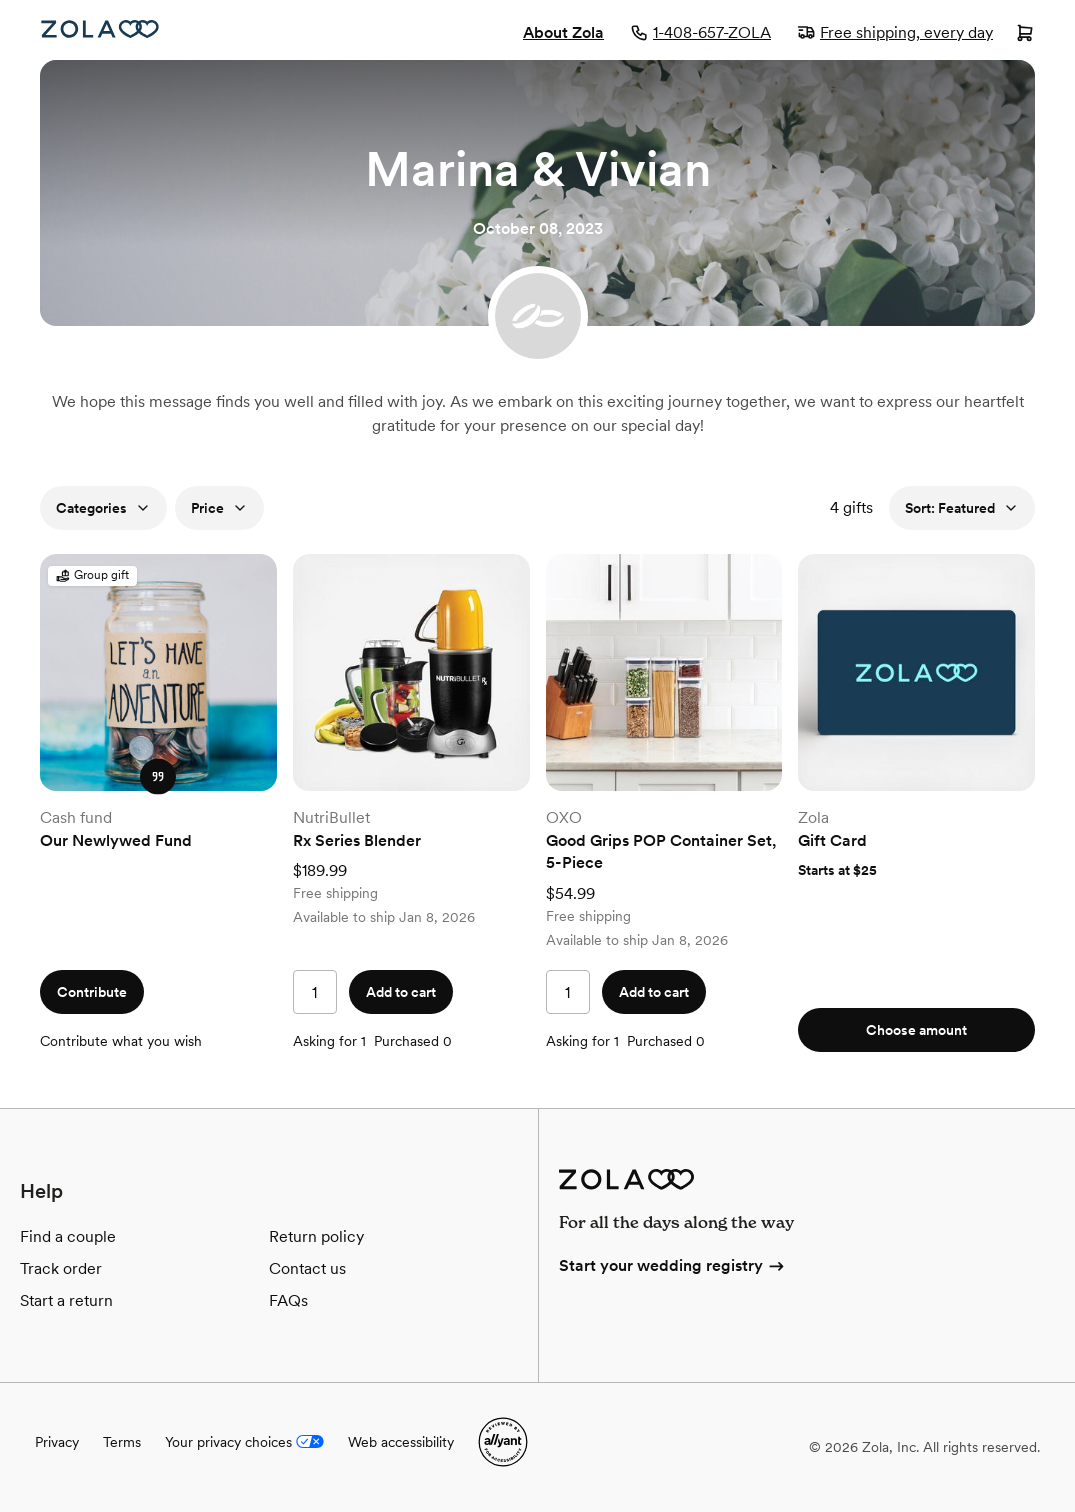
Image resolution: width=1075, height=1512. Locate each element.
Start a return (66, 1300)
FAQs (288, 1300)
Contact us (307, 1268)
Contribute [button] (92, 992)
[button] (158, 776)
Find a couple (68, 1236)
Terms (122, 1442)
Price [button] (219, 508)
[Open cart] (1025, 35)
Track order (61, 1268)
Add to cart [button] (401, 992)
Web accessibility (401, 1442)
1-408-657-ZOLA (700, 32)
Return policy (316, 1236)
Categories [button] (103, 508)
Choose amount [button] (916, 1030)
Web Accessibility (0, 0)
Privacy (57, 1442)
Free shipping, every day (895, 32)
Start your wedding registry (673, 1265)
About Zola (563, 32)
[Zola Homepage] (100, 29)
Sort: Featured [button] (962, 508)
